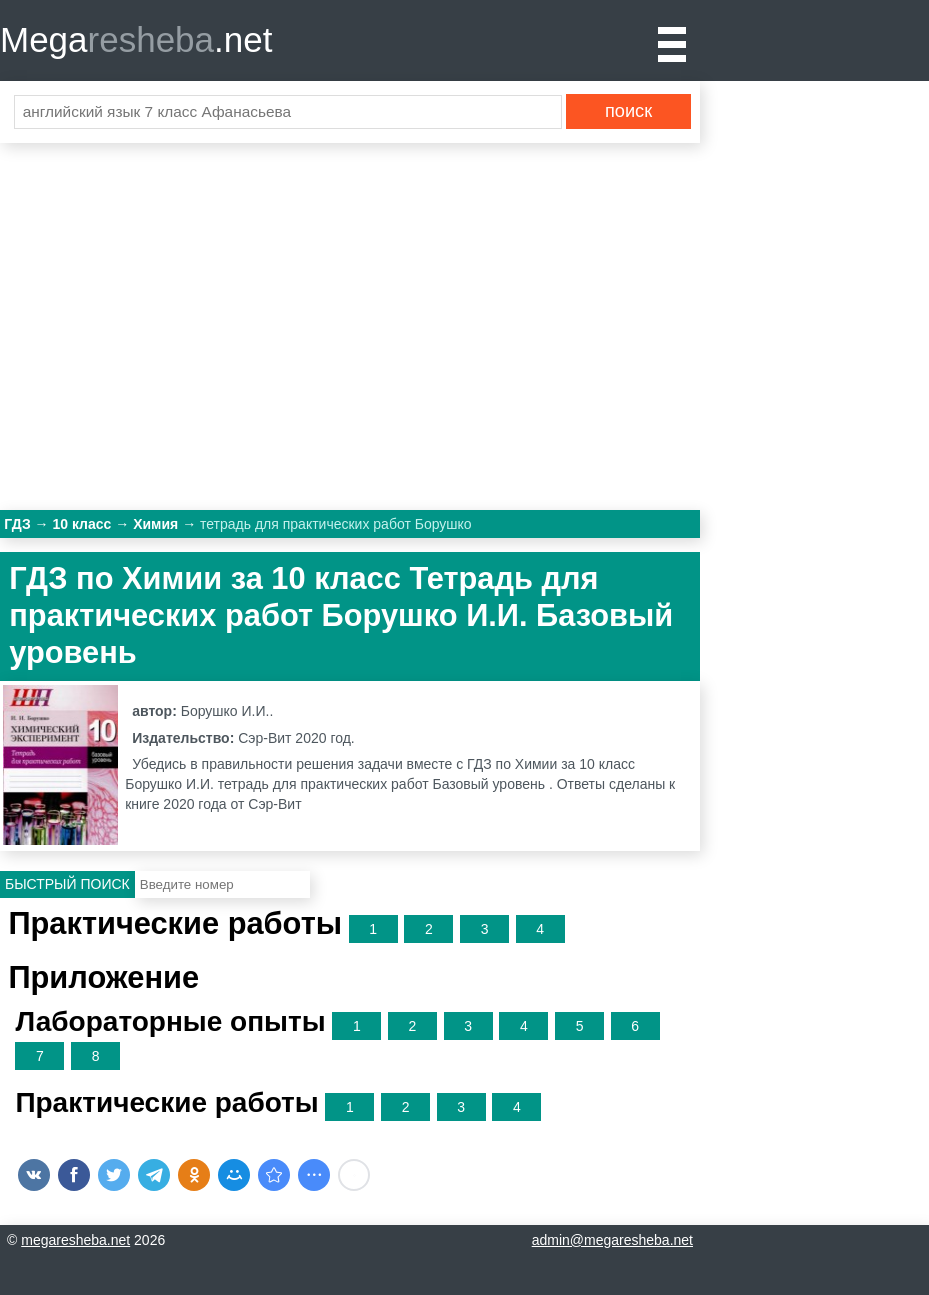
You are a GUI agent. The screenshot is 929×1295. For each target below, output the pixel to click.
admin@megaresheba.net (612, 1240)
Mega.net (136, 39)
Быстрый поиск (67, 884)
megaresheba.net (75, 1240)
